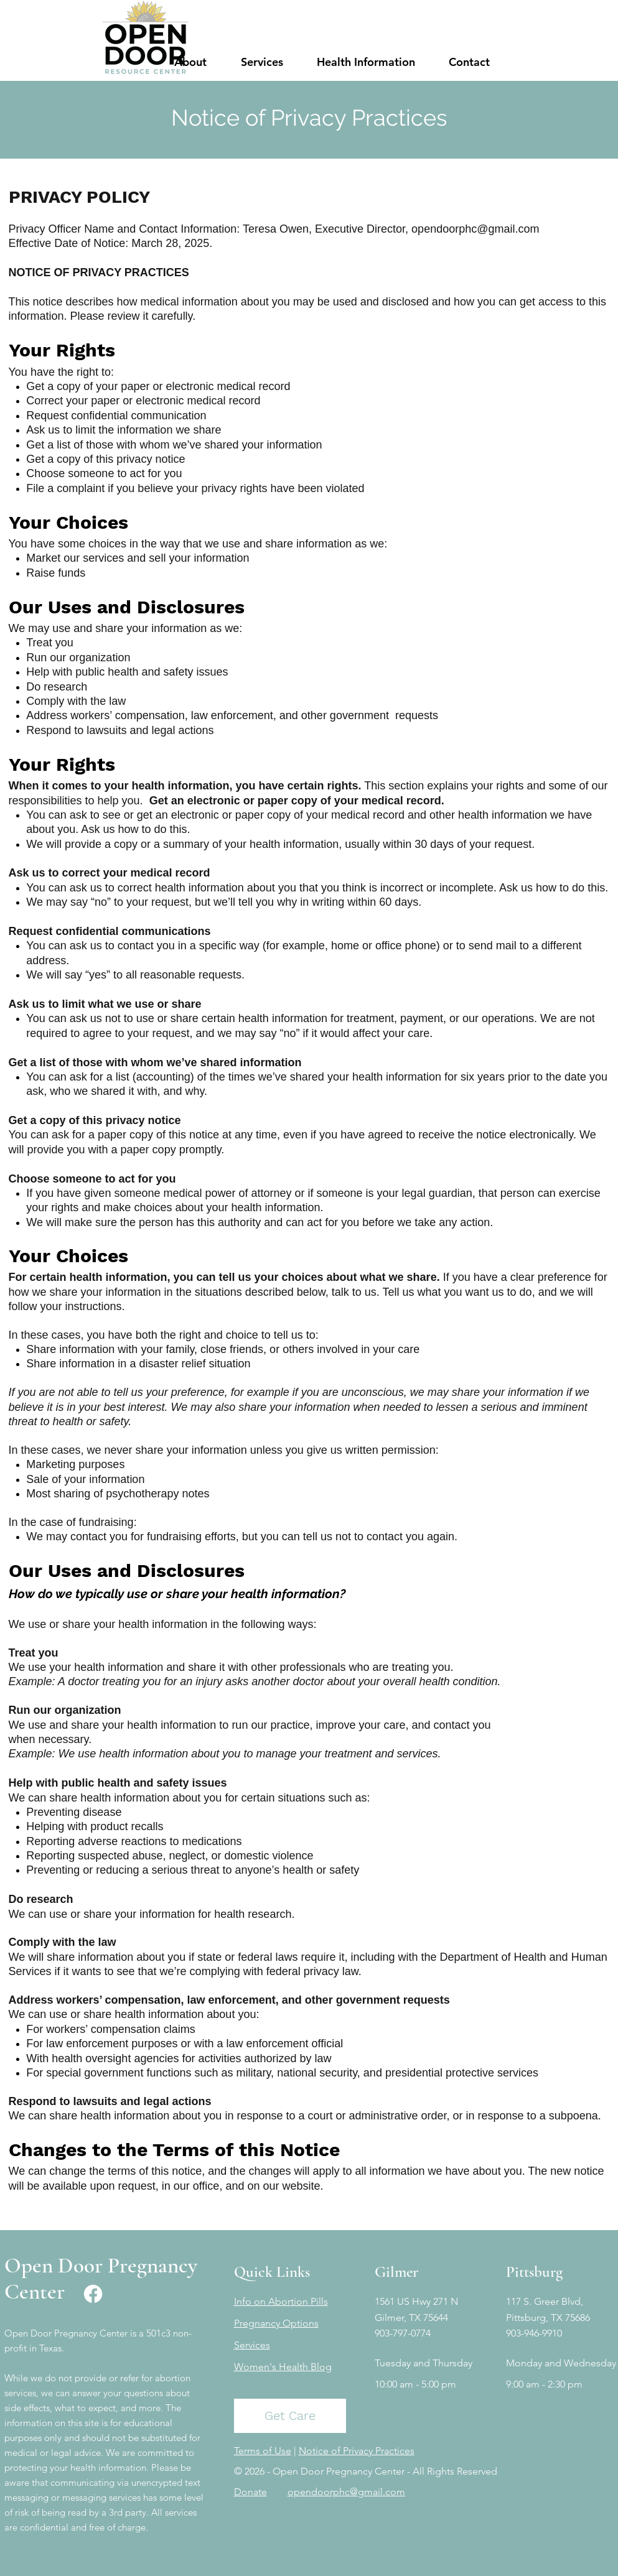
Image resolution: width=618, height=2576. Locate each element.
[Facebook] (93, 2294)
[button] (190, 62)
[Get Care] (290, 2416)
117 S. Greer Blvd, (544, 2301)
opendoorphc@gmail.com (475, 229)
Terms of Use (262, 2451)
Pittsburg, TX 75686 (548, 2317)
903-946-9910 (534, 2333)
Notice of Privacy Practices (356, 2451)
